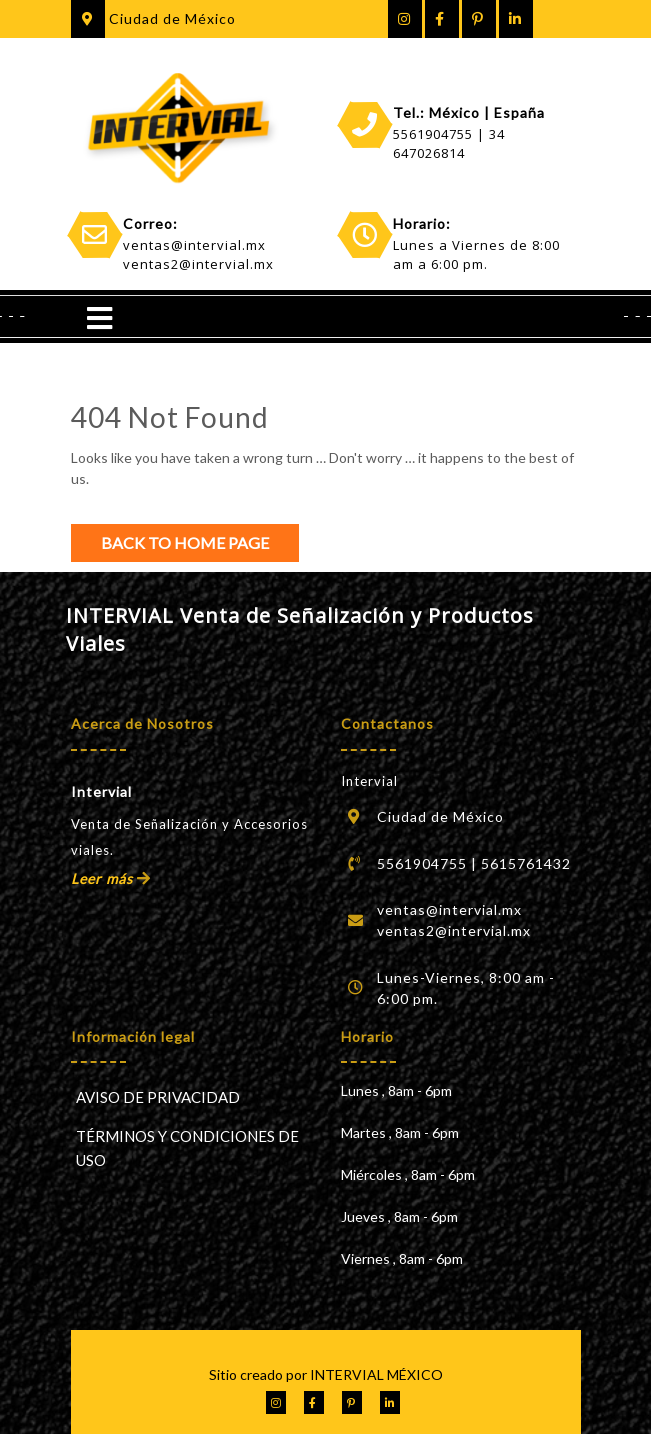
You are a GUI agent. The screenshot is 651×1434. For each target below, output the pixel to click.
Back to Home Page (185, 542)
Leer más (111, 878)
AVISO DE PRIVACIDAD (158, 1097)
